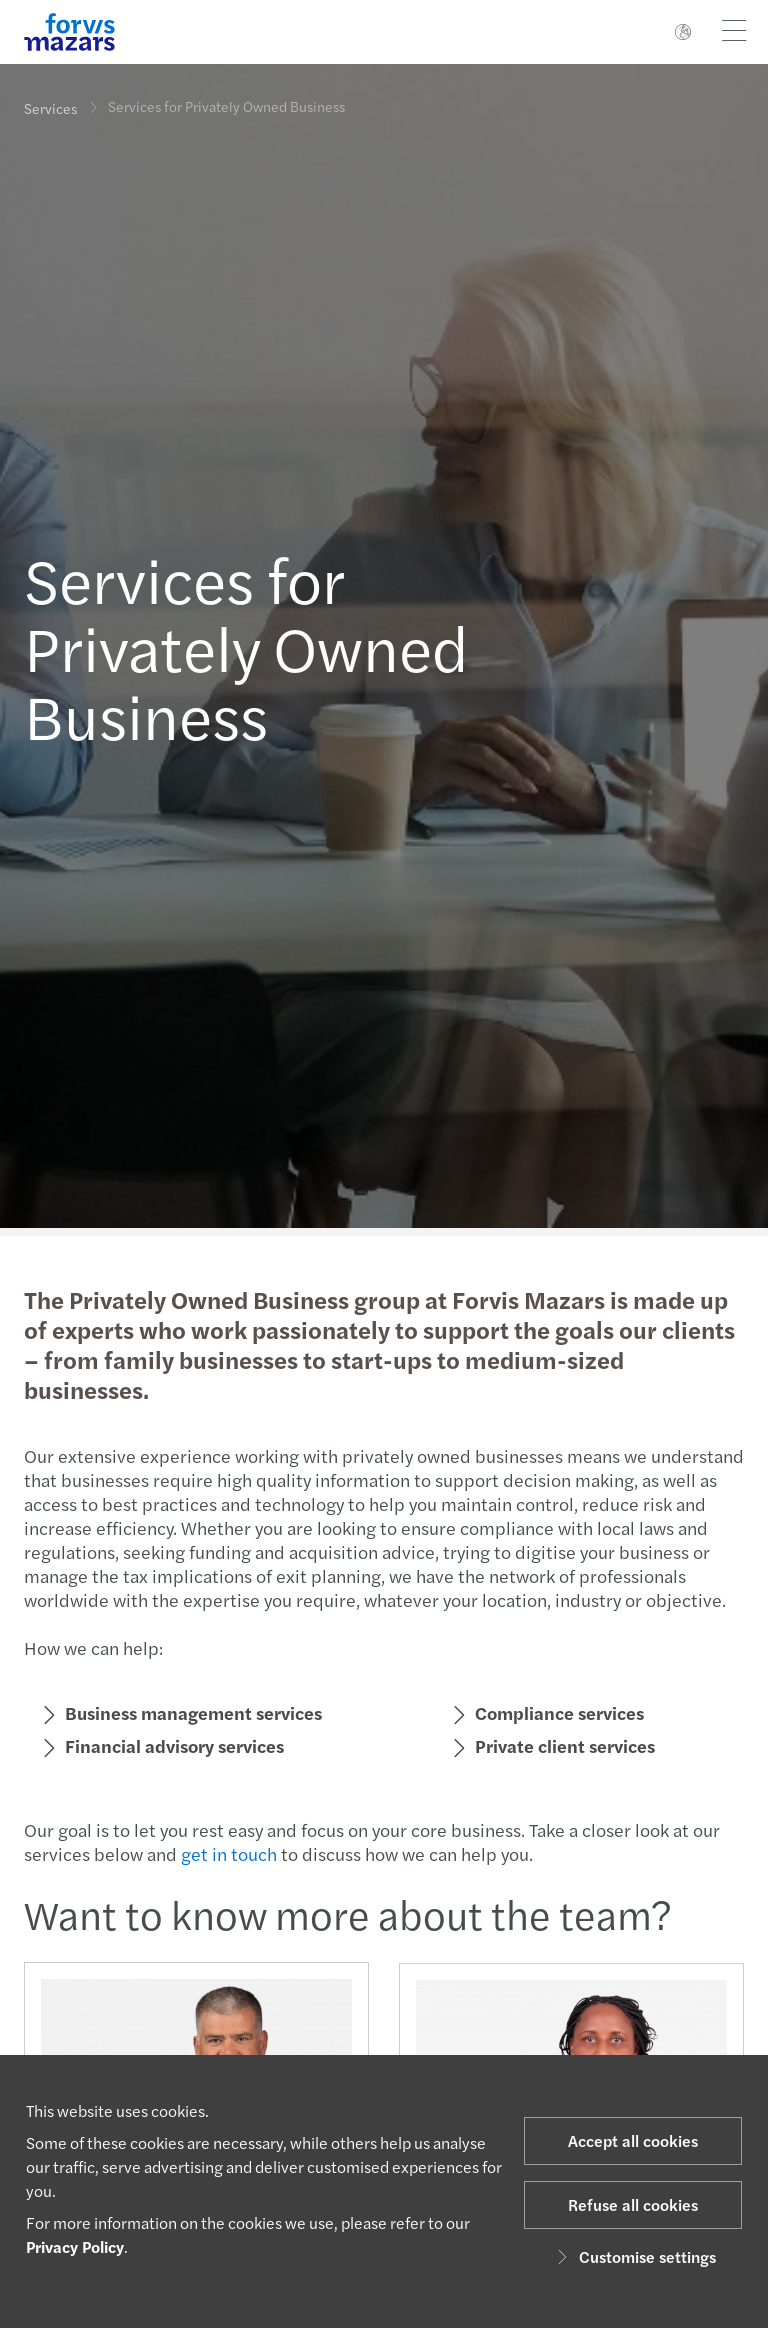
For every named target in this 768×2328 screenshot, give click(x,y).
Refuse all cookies (633, 2204)
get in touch (227, 1853)
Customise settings (633, 2256)
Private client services (563, 1745)
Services (50, 108)
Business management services (191, 1712)
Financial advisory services (172, 1745)
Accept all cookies (633, 2140)
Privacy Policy (75, 2246)
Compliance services (557, 1712)
